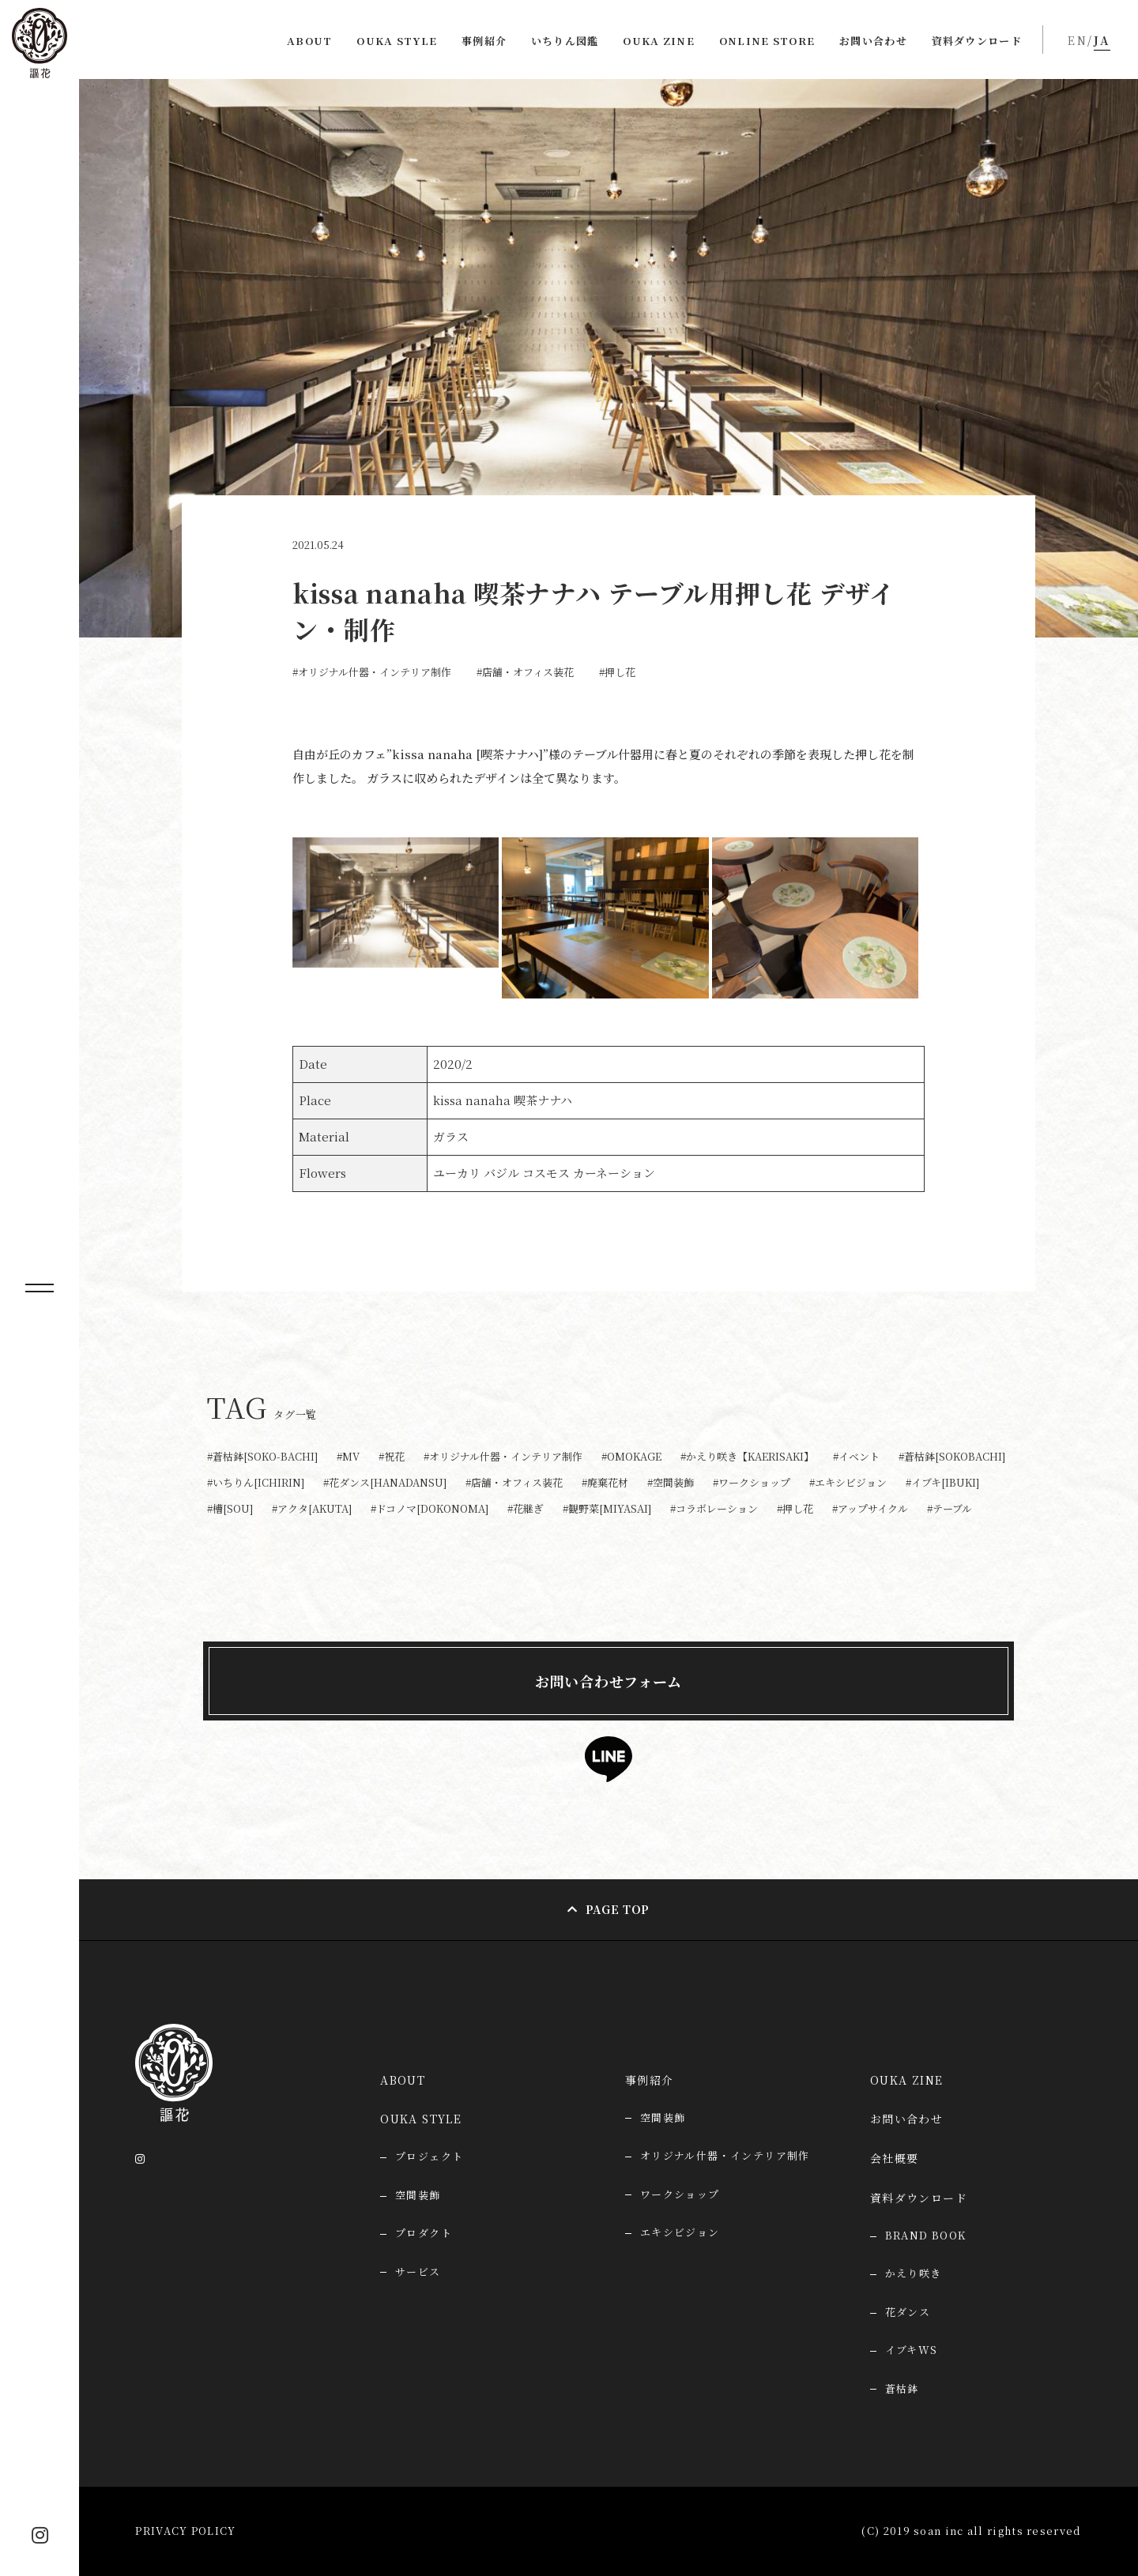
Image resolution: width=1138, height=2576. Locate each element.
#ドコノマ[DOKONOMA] (429, 1509)
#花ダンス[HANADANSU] (385, 1483)
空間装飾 (663, 2117)
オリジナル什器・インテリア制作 (725, 2155)
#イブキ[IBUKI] (942, 1483)
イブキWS (911, 2349)
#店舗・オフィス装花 (525, 671)
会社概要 (894, 2158)
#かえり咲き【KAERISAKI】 (747, 1457)
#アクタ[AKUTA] (312, 1509)
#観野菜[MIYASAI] (607, 1509)
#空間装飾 (670, 1483)
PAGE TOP (618, 1909)
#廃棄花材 (605, 1483)
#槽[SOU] (230, 1509)
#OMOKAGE (631, 1457)
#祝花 (392, 1457)
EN (1077, 40)
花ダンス (908, 2311)
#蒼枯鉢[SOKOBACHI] (952, 1457)
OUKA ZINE (659, 40)
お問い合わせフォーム (608, 1681)
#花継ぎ (525, 1509)
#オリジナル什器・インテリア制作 (371, 671)
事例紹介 (484, 40)
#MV (348, 1457)
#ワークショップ (751, 1483)
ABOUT (310, 40)
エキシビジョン (680, 2231)
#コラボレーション (714, 1509)
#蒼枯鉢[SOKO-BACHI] (262, 1457)
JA (1102, 40)
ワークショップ (680, 2194)
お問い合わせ (873, 40)
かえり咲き (913, 2273)
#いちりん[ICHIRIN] (255, 1483)
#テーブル (949, 1509)
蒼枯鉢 (902, 2388)
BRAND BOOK (926, 2235)
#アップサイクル (870, 1509)
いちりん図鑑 (565, 40)
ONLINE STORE (767, 40)
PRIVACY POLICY (185, 2530)
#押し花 (617, 671)
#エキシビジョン (848, 1483)
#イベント (856, 1457)
